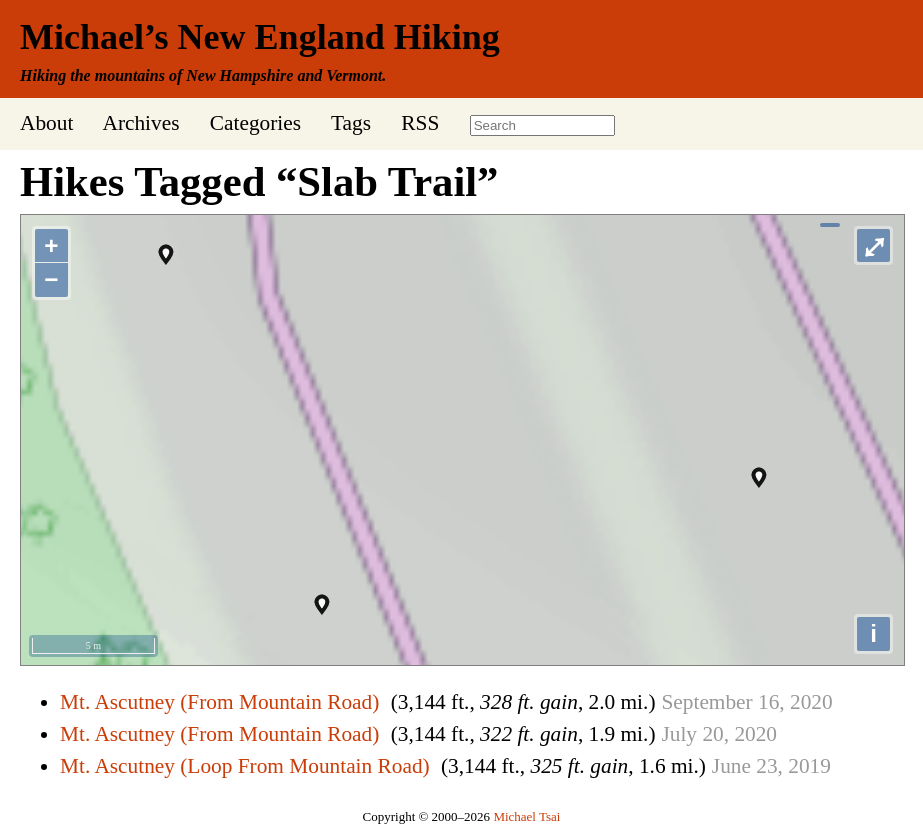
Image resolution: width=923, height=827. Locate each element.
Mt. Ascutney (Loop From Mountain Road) (245, 766)
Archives (140, 123)
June (731, 766)
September (706, 702)
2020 (811, 702)
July (679, 734)
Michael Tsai (526, 816)
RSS (420, 123)
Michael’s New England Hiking (260, 37)
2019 (809, 766)
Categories (255, 123)
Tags (351, 123)
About (46, 123)
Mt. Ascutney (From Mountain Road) (219, 702)
